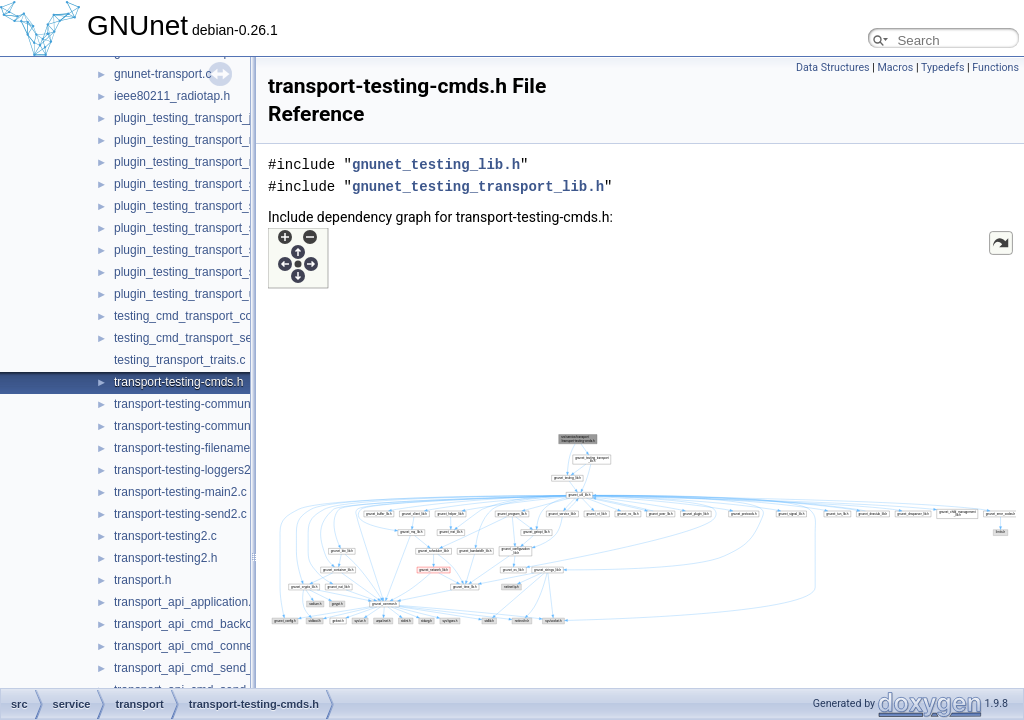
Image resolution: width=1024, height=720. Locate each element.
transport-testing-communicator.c (201, 404)
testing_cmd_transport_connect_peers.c (220, 316)
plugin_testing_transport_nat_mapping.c (220, 140)
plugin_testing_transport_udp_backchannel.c (233, 294)
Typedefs (943, 67)
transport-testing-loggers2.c (187, 470)
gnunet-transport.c (162, 74)
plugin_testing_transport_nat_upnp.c (211, 162)
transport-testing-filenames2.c (193, 448)
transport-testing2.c (165, 536)
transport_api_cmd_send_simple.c (205, 668)
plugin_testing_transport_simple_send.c (219, 184)
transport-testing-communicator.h (201, 426)
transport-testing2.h (165, 558)
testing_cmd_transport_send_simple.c (215, 338)
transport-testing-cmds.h (178, 382)
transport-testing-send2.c (180, 514)
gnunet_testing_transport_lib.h (478, 186)
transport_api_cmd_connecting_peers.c (219, 646)
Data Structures (833, 67)
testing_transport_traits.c (179, 360)
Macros (895, 67)
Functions (995, 67)
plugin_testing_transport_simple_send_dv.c (229, 228)
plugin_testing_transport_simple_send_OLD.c (235, 250)
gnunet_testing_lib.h (436, 164)
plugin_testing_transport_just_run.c (207, 118)
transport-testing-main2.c (180, 492)
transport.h (142, 580)
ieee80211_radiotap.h (172, 96)
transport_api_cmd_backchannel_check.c (224, 624)
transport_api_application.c (185, 602)
